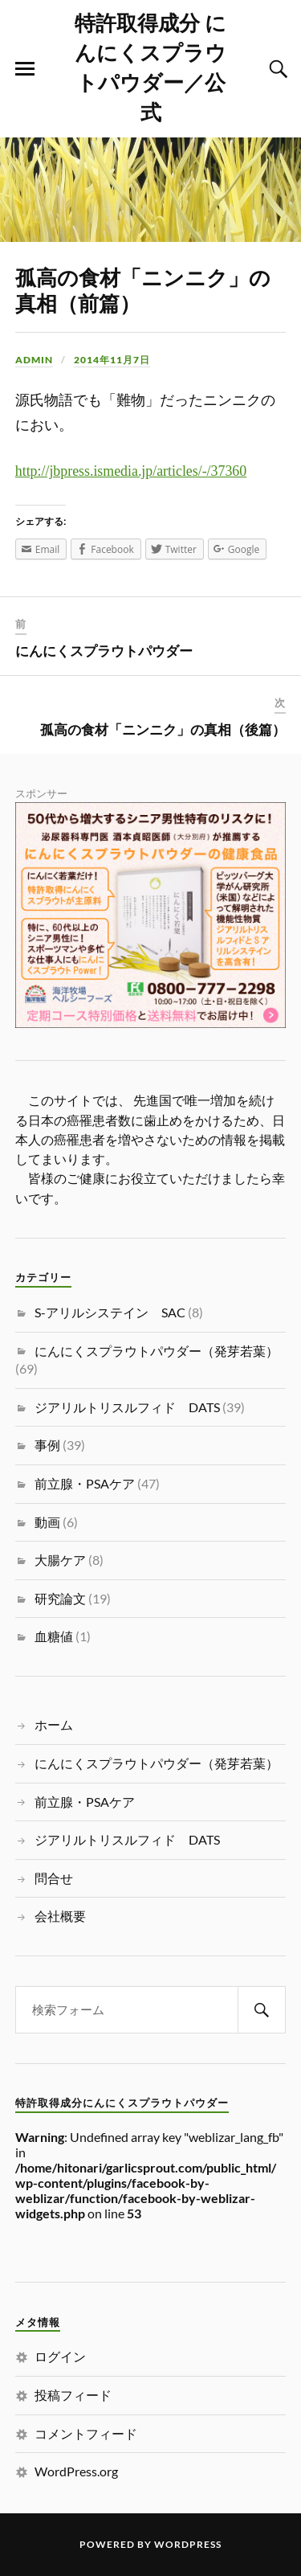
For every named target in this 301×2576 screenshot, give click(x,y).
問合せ (54, 1878)
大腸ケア (60, 1559)
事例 (47, 1444)
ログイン (60, 2356)
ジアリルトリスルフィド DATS (127, 1407)
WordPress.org (76, 2471)
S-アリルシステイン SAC (110, 1312)
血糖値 (54, 1636)
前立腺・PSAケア (85, 1483)
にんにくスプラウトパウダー (104, 650)
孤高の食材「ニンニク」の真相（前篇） (142, 289)
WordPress (188, 2544)
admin (34, 360)
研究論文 (60, 1598)
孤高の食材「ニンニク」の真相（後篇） (163, 729)
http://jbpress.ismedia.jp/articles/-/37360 (130, 471)
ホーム (54, 1724)
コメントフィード (86, 2433)
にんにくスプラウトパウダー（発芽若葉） (157, 1350)
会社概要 (60, 1915)
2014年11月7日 (112, 360)
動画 (47, 1522)
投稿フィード (73, 2394)
